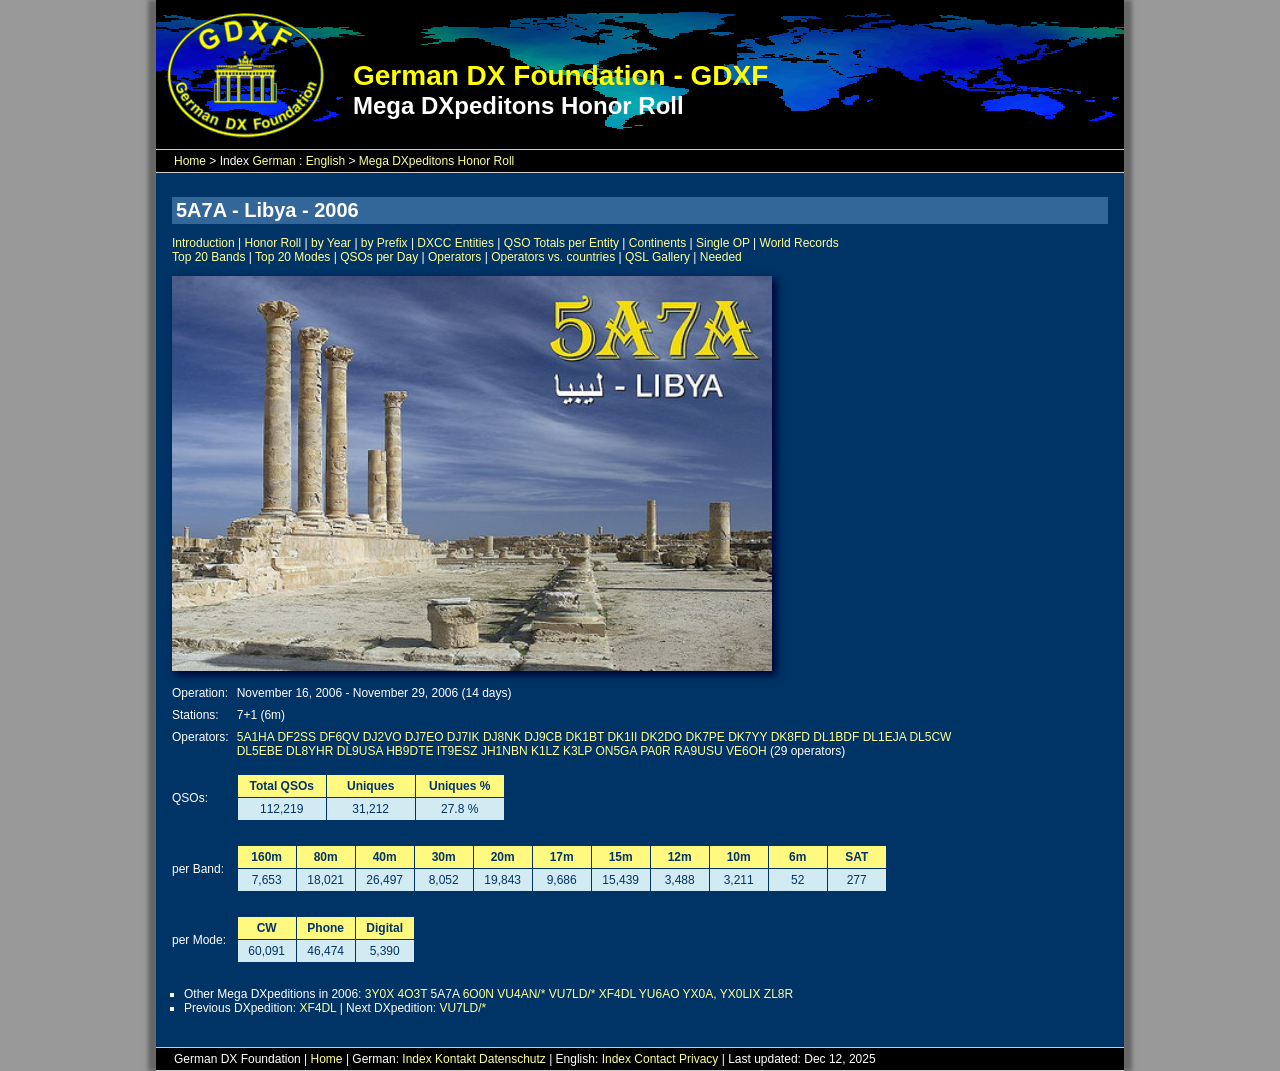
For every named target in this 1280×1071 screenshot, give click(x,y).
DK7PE (704, 737)
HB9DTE (409, 751)
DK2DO (661, 737)
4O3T (412, 994)
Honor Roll (273, 243)
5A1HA (255, 737)
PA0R (655, 751)
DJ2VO (382, 737)
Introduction (203, 243)
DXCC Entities (455, 243)
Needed (721, 257)
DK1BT (585, 737)
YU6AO (659, 994)
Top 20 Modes (292, 257)
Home (190, 161)
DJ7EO (424, 737)
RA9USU (698, 751)
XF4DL (617, 994)
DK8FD (790, 737)
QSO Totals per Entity (561, 243)
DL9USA (360, 751)
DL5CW (930, 737)
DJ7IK (463, 737)
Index (416, 1059)
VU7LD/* (572, 994)
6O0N (478, 994)
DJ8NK (502, 737)
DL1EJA (884, 737)
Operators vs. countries (553, 257)
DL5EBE (260, 751)
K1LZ (545, 751)
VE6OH (746, 751)
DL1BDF (836, 737)
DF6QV (339, 737)
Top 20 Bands (208, 257)
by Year (331, 243)
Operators (454, 257)
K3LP (577, 751)
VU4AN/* (521, 994)
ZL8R (778, 994)
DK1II (622, 737)
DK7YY (747, 737)
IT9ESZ (457, 751)
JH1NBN (504, 751)
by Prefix (384, 243)
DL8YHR (309, 751)
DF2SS (296, 737)
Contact (654, 1059)
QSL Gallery (657, 257)
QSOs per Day (379, 257)
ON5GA (615, 751)
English (325, 161)
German (273, 161)
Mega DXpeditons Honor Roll (436, 161)
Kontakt (455, 1059)
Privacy (698, 1059)
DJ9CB (543, 737)
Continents (657, 243)
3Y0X (379, 994)
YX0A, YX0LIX (722, 994)
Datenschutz (512, 1059)
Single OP (723, 243)
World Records (799, 243)
